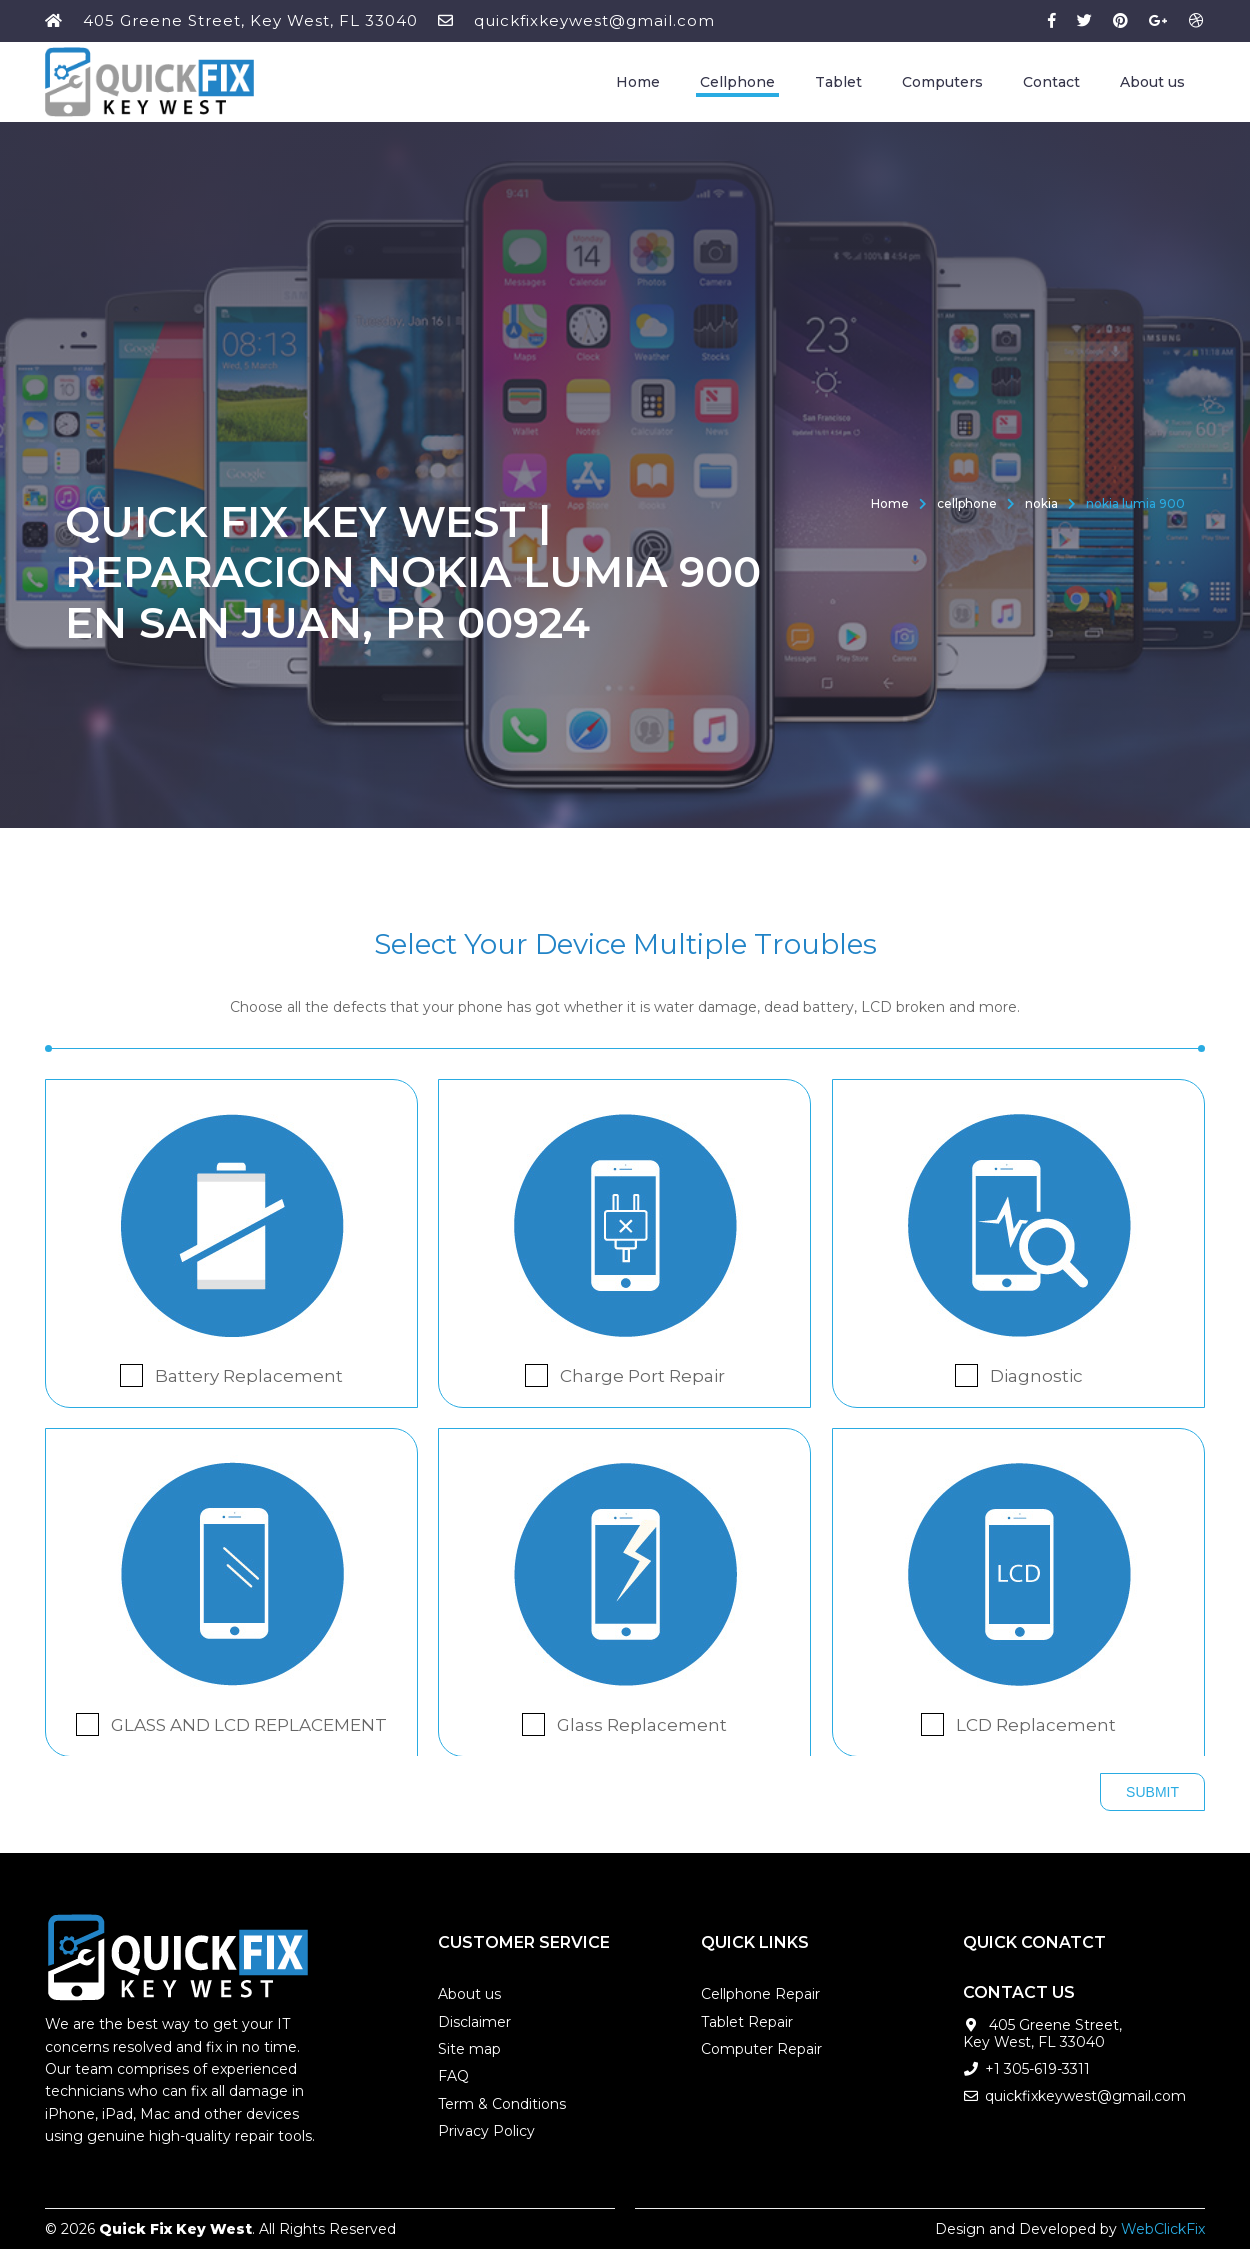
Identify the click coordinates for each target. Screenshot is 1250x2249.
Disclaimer (474, 2022)
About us (1152, 82)
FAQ (453, 2076)
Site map (469, 2049)
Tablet (838, 82)
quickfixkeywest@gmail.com (594, 20)
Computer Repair (761, 2049)
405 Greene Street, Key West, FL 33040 (250, 20)
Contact (1051, 82)
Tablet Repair (747, 2022)
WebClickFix (1163, 2229)
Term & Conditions (502, 2104)
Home (638, 82)
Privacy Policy (486, 2131)
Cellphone (737, 82)
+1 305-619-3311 (1037, 2069)
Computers (942, 82)
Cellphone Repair (760, 1994)
